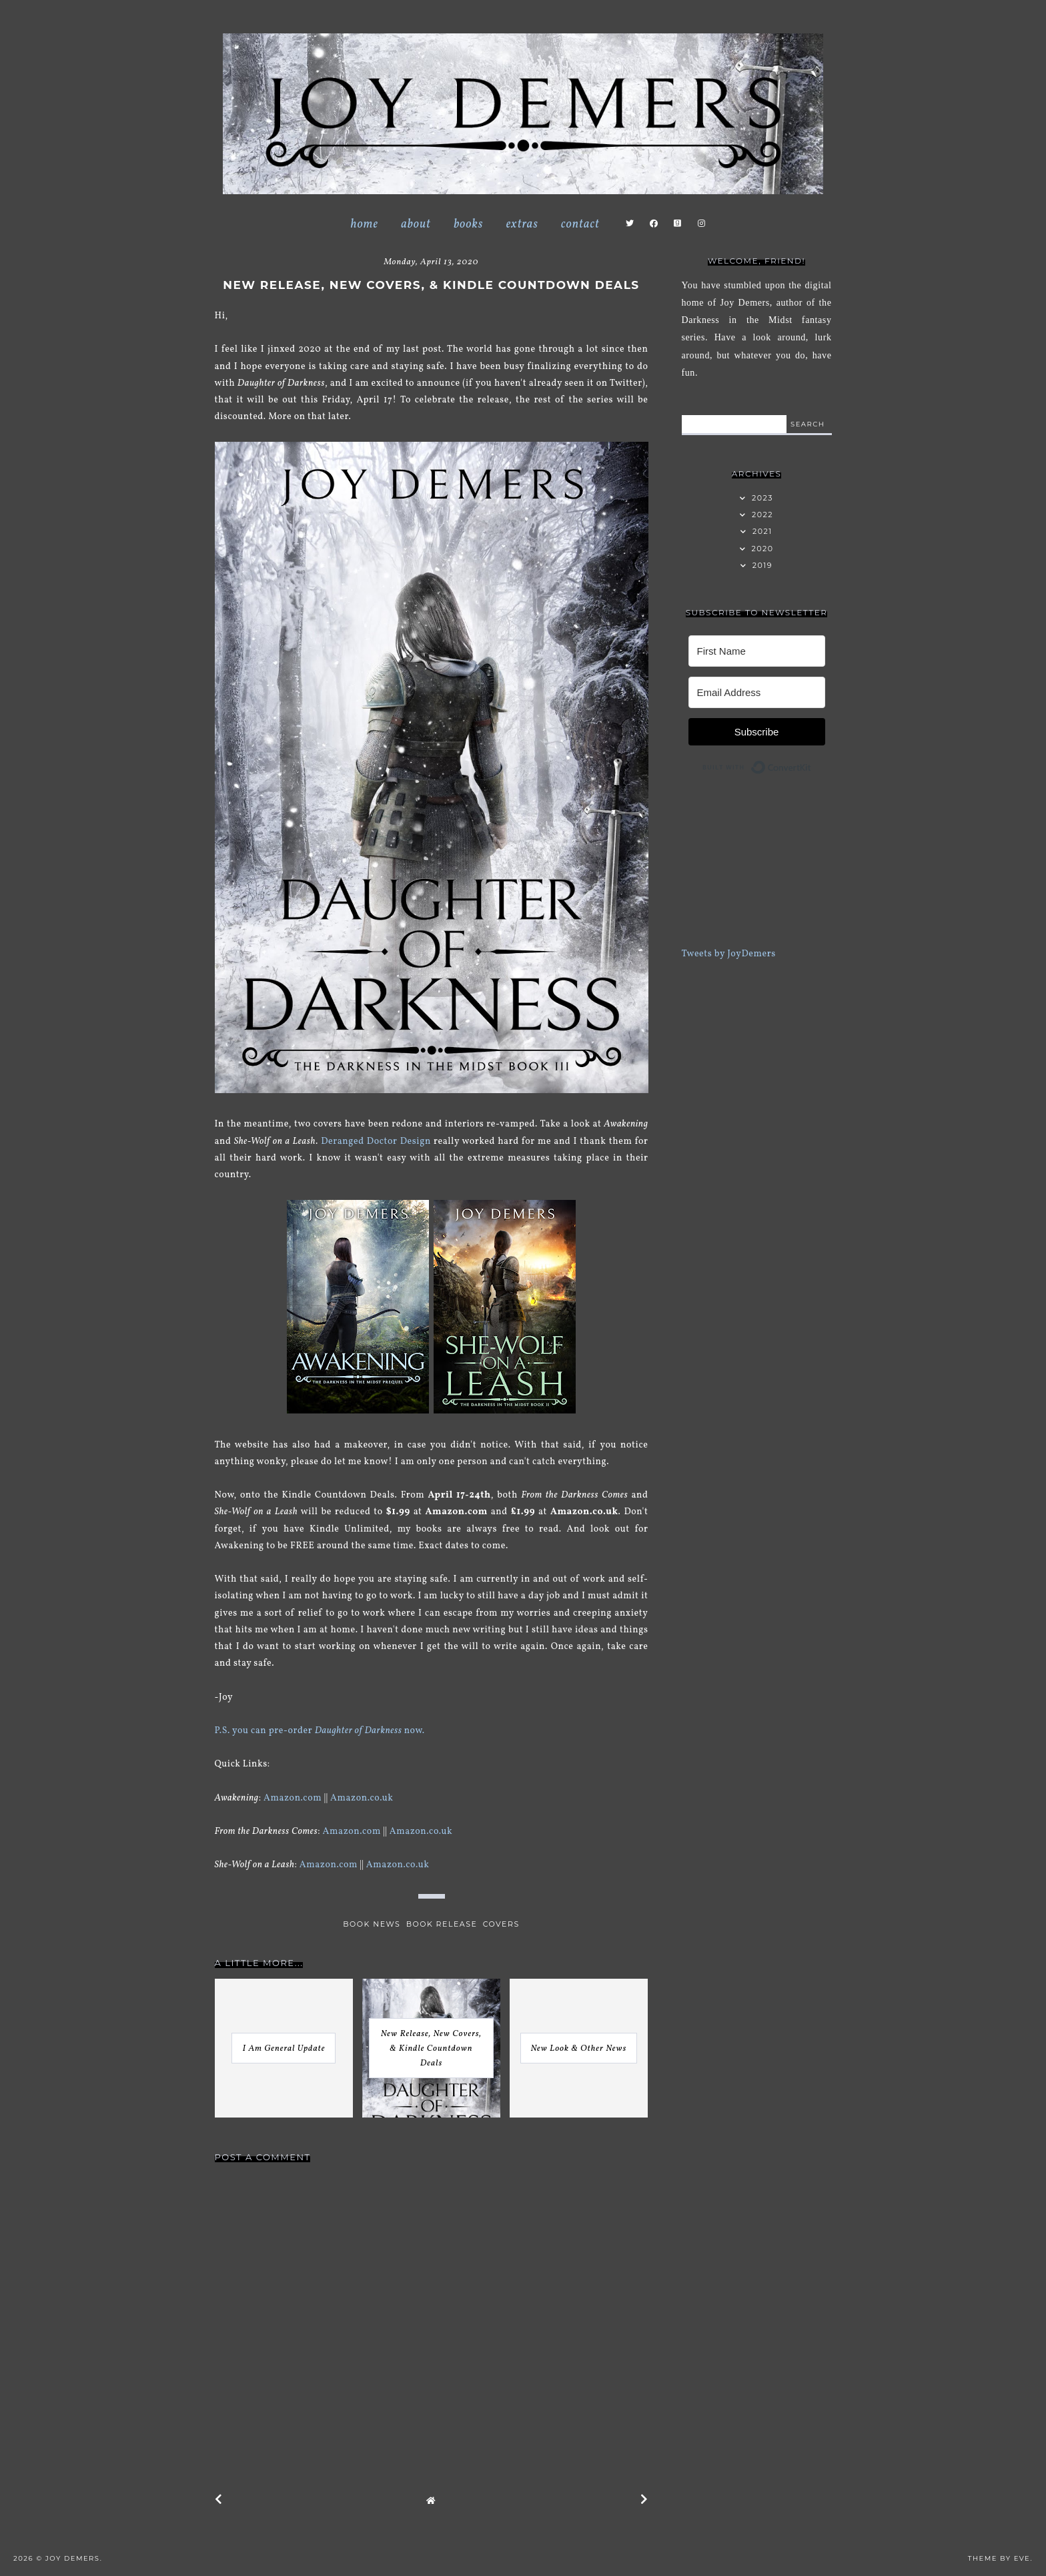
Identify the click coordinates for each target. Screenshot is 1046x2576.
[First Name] (756, 651)
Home (364, 224)
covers (501, 1924)
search (808, 424)
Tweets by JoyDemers (729, 954)
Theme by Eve (999, 2558)
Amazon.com (293, 1798)
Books (468, 224)
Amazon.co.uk (363, 1798)
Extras (522, 224)
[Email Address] (756, 692)
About (416, 224)
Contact (580, 224)
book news (371, 1924)
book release (442, 1924)
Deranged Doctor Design (376, 1141)
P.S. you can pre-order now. (320, 1730)
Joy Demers (72, 2558)
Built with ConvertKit (811, 764)
